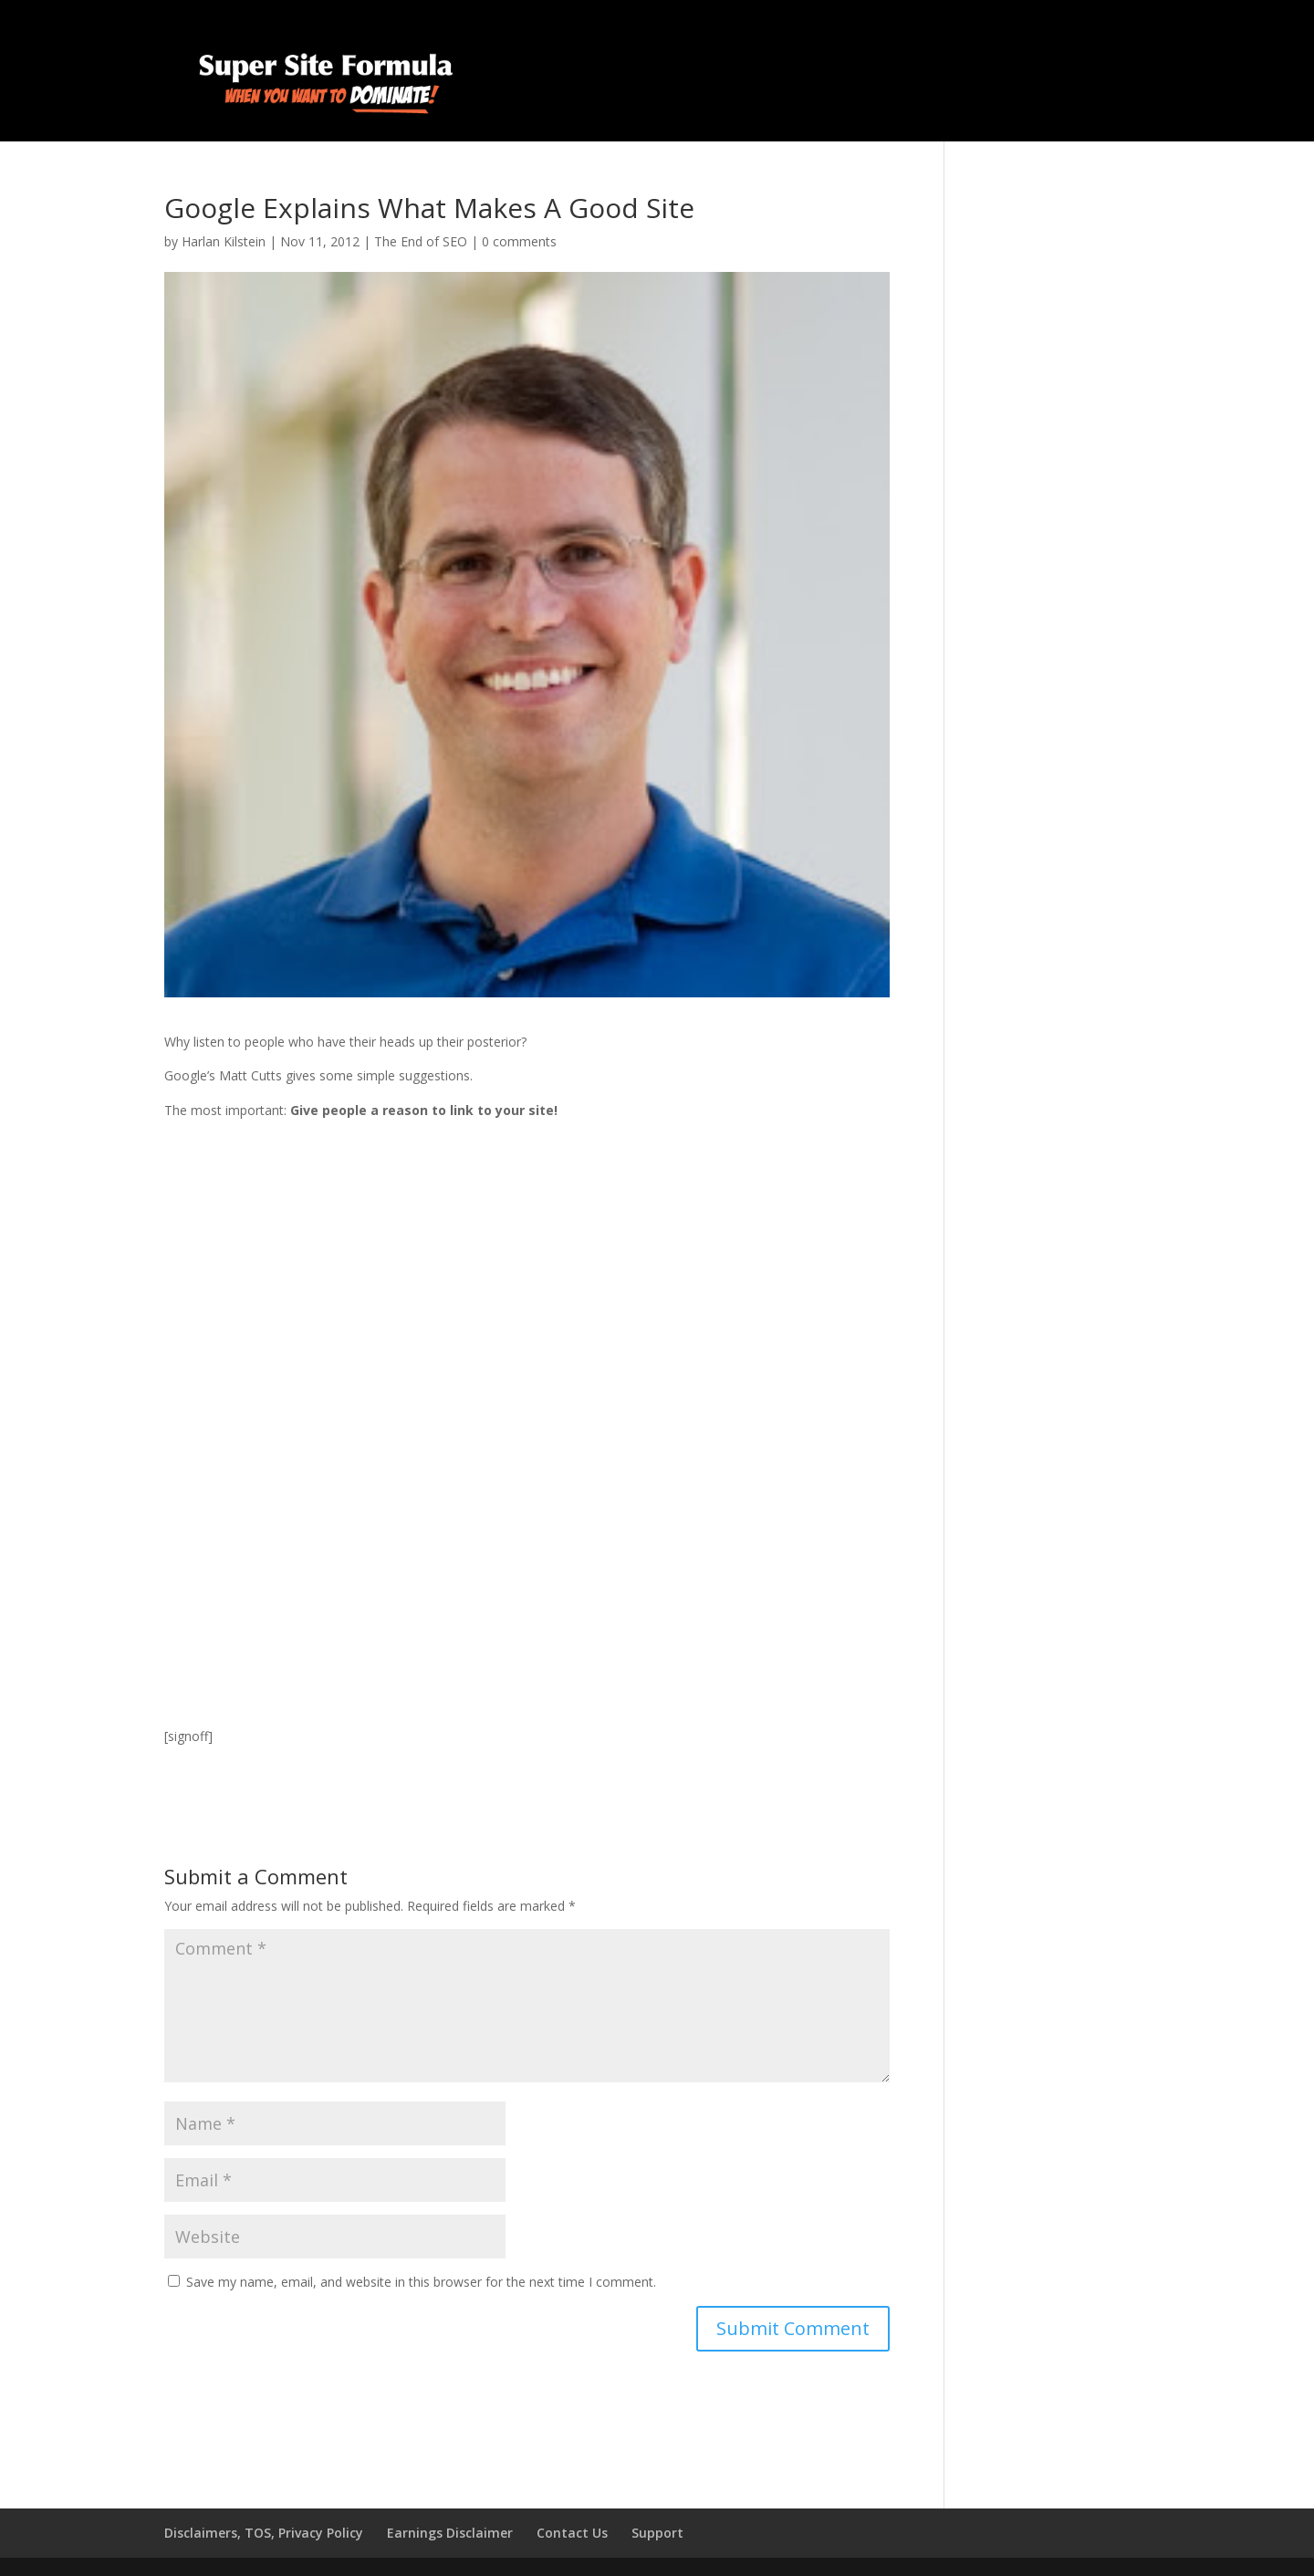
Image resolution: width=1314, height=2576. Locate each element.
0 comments (519, 241)
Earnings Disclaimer (450, 2532)
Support (657, 2532)
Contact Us (572, 2532)
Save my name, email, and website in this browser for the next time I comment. (421, 2281)
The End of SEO (420, 241)
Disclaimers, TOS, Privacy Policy (263, 2532)
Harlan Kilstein (224, 241)
